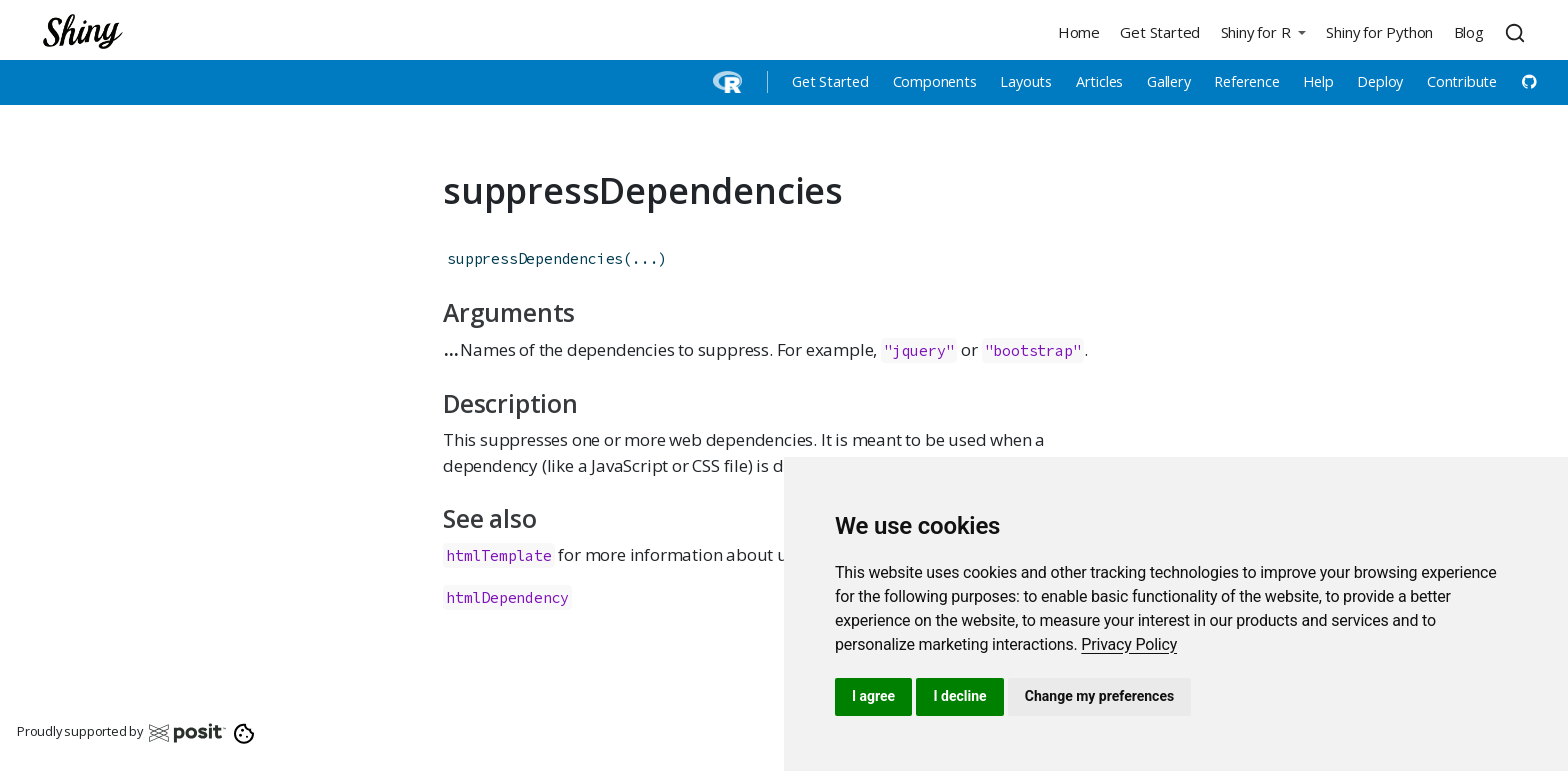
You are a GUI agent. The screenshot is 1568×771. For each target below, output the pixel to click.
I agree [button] (873, 696)
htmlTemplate (499, 555)
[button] (1263, 31)
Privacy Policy (1129, 644)
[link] (1129, 644)
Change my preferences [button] (1099, 696)
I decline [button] (959, 696)
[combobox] (1518, 32)
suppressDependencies (535, 258)
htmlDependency (507, 597)
